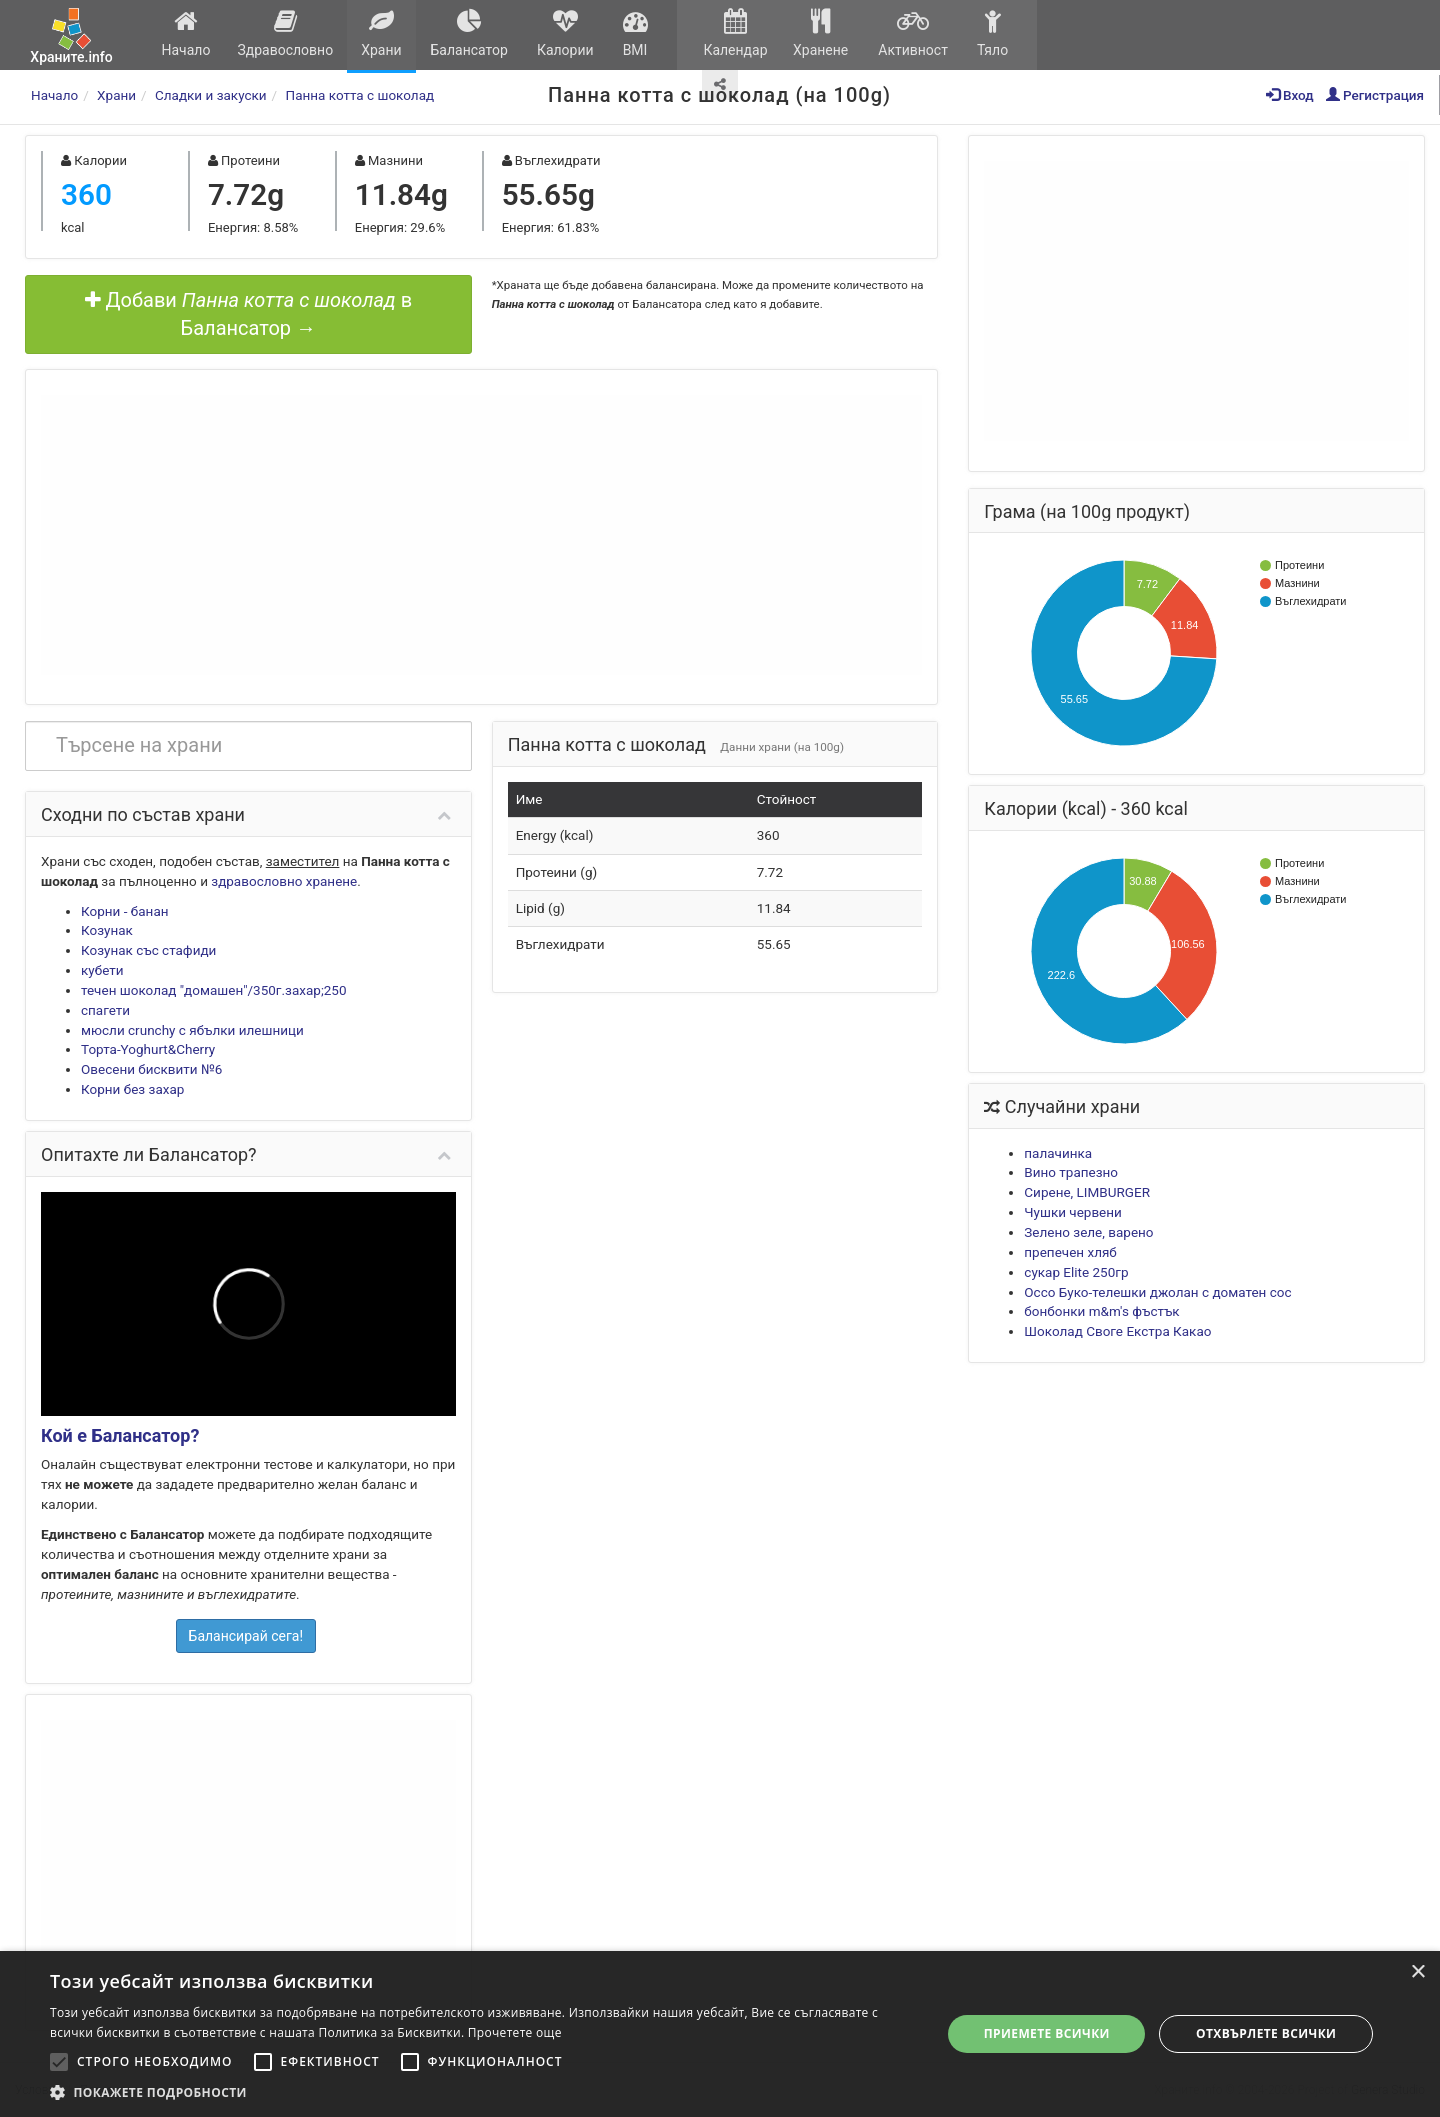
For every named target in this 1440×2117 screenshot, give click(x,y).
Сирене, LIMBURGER (1087, 1192)
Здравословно (285, 33)
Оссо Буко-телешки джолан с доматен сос (1157, 1292)
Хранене (820, 33)
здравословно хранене (284, 881)
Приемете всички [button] (1047, 2033)
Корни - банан (125, 911)
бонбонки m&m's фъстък (1101, 1311)
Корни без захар (132, 1089)
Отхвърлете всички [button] (1266, 2033)
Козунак (107, 930)
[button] (482, 2092)
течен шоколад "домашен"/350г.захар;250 (214, 990)
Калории (565, 33)
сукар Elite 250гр (1076, 1272)
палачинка (1058, 1153)
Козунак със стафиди (148, 950)
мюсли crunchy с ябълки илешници (192, 1030)
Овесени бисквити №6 (151, 1069)
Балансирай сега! (246, 1636)
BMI (635, 33)
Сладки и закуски (211, 95)
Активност (913, 33)
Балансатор (469, 33)
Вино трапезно (1071, 1172)
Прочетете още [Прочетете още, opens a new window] (515, 2032)
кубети (102, 970)
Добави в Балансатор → (249, 314)
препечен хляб (1070, 1252)
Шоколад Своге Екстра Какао (1117, 1331)
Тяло (992, 33)
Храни (381, 33)
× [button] (1417, 1972)
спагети (105, 1010)
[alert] (720, 2034)
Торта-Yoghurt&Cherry (148, 1049)
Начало (186, 33)
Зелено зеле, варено (1088, 1232)
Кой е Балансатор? (120, 1435)
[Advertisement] (481, 535)
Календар (735, 33)
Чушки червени (1073, 1212)
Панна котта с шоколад (360, 95)
